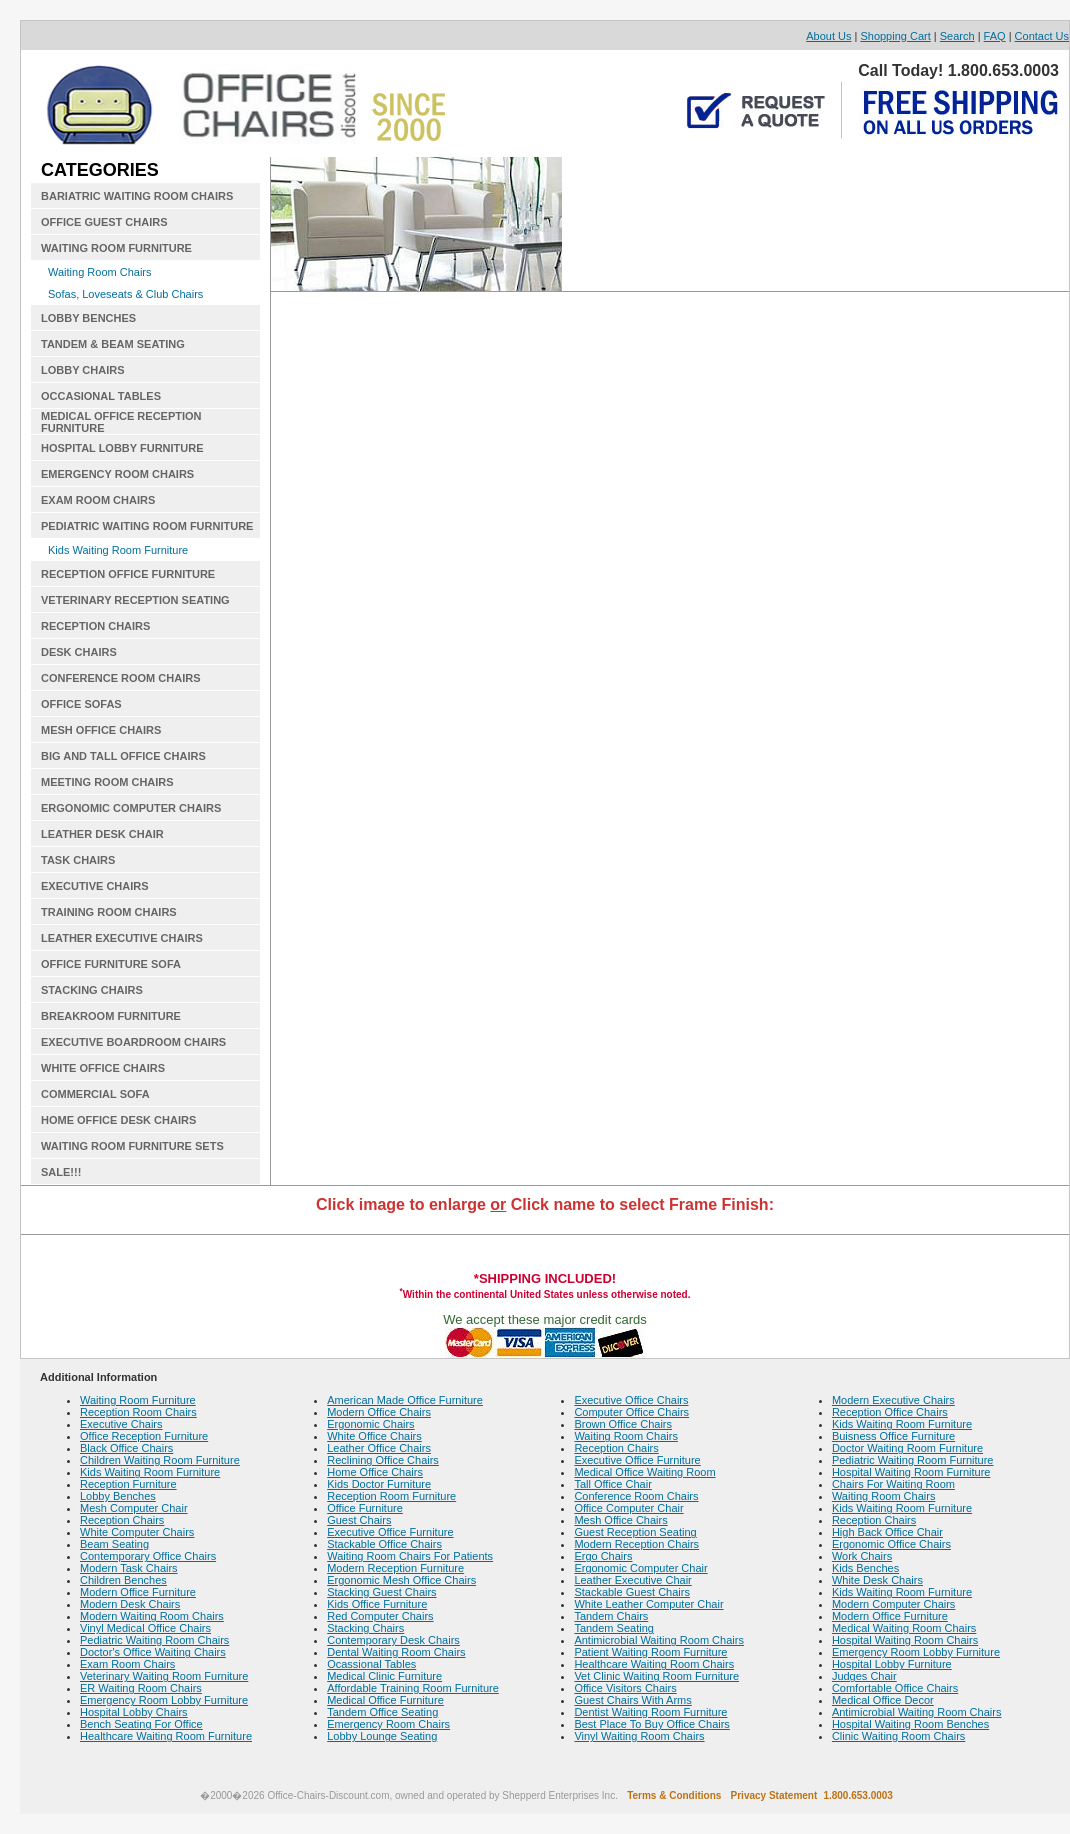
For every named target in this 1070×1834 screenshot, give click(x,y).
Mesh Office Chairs (620, 1520)
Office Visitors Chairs (625, 1688)
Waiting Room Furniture (138, 1400)
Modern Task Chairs (129, 1568)
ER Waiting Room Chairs (141, 1688)
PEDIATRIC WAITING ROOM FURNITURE (147, 526)
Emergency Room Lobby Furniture (164, 1700)
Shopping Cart (895, 36)
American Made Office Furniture (405, 1400)
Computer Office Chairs (631, 1412)
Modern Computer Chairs (894, 1604)
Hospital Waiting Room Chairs (905, 1640)
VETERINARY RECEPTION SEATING (135, 600)
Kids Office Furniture (377, 1604)
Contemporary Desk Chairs (393, 1640)
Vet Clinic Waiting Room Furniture (656, 1676)
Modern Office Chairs (379, 1412)
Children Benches (123, 1580)
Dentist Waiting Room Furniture (650, 1712)
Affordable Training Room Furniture (413, 1688)
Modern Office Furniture (138, 1592)
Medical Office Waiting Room (644, 1472)
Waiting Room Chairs (100, 272)
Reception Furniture (128, 1484)
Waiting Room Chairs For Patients (410, 1556)
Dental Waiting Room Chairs (396, 1652)
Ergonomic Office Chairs (891, 1544)
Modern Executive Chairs (893, 1400)
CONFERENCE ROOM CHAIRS (121, 678)
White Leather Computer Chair (648, 1604)
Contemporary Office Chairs (148, 1556)
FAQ (995, 36)
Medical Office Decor (883, 1700)
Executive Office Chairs (631, 1400)
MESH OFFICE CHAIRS (101, 730)
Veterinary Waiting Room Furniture (164, 1676)
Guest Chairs (359, 1520)
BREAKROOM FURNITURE (111, 1016)
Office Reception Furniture (144, 1436)
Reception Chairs (122, 1520)
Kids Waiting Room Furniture (118, 550)
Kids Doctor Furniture (379, 1484)
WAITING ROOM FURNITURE (116, 248)
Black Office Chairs (126, 1448)
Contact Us (1042, 36)
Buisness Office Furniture (893, 1436)
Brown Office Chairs (623, 1424)
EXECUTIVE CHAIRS (95, 886)
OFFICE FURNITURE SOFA (111, 964)
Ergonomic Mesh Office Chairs (401, 1580)
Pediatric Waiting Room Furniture (913, 1460)
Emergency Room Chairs (388, 1724)
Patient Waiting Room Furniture (650, 1652)
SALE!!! (61, 1172)
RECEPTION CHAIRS (95, 626)
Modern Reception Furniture (395, 1568)
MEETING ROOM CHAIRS (107, 782)
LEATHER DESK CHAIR (102, 834)
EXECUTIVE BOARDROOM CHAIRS (133, 1042)
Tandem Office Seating (382, 1712)
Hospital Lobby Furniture (892, 1664)
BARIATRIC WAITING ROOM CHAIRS (137, 196)
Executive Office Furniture (390, 1532)
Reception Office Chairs (890, 1412)
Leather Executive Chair (632, 1580)
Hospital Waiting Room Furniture (911, 1472)
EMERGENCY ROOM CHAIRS (117, 474)
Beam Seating (114, 1544)
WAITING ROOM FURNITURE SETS (132, 1146)
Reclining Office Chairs (383, 1460)
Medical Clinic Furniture (384, 1676)
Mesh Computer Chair (134, 1508)
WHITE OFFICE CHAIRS (103, 1068)
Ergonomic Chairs (370, 1424)
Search (957, 36)
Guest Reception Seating (635, 1532)
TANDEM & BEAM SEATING (113, 344)
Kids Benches (865, 1568)
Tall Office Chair (612, 1484)
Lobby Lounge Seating (382, 1736)
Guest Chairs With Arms (632, 1700)
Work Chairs (862, 1556)
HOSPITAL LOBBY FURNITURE (122, 448)
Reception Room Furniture (391, 1496)
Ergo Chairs (603, 1556)
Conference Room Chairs (636, 1496)
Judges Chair (864, 1676)
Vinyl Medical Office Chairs (145, 1628)
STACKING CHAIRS (92, 990)
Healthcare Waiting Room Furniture (166, 1736)
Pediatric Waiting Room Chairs (154, 1640)
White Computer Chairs (137, 1532)
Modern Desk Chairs (130, 1604)
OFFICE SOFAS (81, 704)
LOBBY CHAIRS (83, 370)
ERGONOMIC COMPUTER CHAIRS (131, 808)
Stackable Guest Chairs (632, 1592)
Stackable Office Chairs (384, 1544)
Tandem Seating (614, 1628)
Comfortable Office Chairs (895, 1688)
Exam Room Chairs (127, 1664)
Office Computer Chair (628, 1508)
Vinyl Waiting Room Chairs (639, 1736)
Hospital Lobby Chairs (134, 1712)
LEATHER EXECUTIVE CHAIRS (122, 938)
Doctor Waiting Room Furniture (907, 1448)
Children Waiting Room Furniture (160, 1460)
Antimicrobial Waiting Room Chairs (659, 1640)
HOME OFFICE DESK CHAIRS (118, 1120)
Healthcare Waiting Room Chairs (654, 1664)
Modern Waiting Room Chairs (152, 1616)
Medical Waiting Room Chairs (904, 1628)
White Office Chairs (374, 1436)
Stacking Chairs (365, 1628)
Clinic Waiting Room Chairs (898, 1736)
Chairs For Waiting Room (893, 1484)
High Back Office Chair (887, 1532)
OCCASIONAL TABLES (101, 396)
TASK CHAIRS (78, 860)
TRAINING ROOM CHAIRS (109, 912)
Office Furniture (365, 1508)
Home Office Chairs (375, 1472)
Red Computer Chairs (380, 1616)
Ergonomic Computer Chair (640, 1568)
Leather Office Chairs (379, 1448)
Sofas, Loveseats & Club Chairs (125, 294)
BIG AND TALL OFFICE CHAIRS (123, 756)
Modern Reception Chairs (636, 1544)
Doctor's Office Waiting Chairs (153, 1652)
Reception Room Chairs (138, 1412)
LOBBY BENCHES (88, 318)
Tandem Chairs (611, 1616)
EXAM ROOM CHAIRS (98, 500)
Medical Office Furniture (385, 1700)
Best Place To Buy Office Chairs (652, 1724)
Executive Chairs (121, 1424)
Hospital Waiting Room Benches (910, 1724)
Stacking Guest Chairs (381, 1592)
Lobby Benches (118, 1496)
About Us (828, 36)
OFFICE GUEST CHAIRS (104, 222)
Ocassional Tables (371, 1664)
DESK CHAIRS (79, 652)
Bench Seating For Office (141, 1724)
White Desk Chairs (877, 1580)
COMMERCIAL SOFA (95, 1094)
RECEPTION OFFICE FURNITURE (128, 574)
